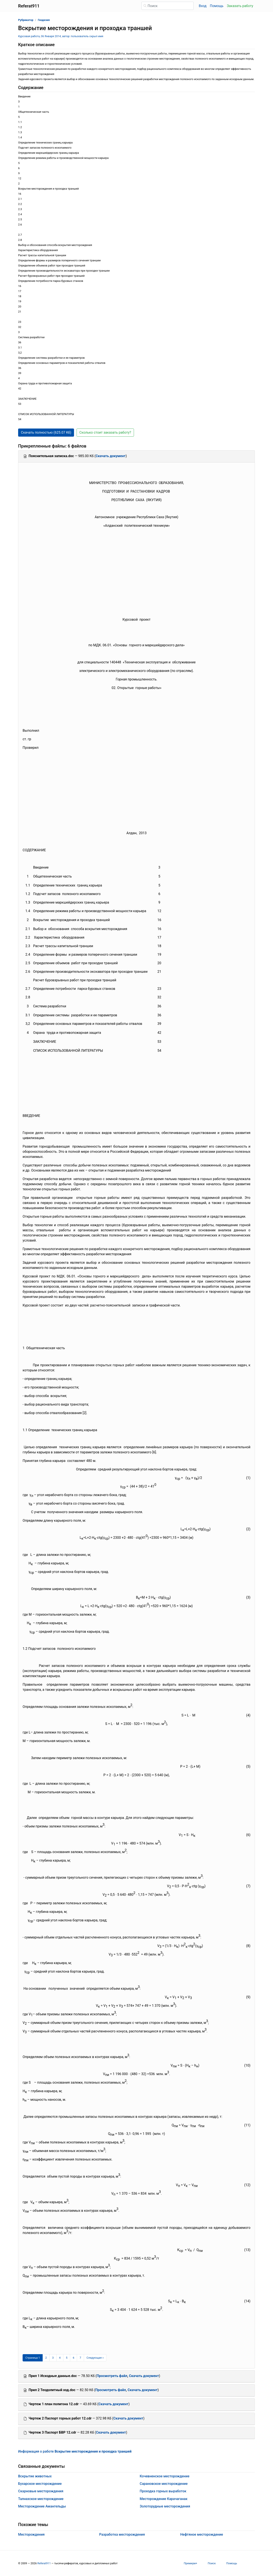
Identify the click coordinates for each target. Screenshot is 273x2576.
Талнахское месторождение (41, 2499)
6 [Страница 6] (73, 2357)
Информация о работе (75, 2451)
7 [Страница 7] (80, 2357)
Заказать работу (240, 6)
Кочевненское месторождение (164, 2476)
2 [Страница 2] (46, 2357)
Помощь (216, 6)
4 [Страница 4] (60, 2357)
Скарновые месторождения (40, 2491)
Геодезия (44, 20)
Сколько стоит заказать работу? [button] (105, 432)
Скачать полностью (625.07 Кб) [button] (46, 432)
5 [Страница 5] (66, 2357)
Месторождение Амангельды (42, 2506)
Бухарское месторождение (40, 2484)
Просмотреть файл (112, 2376)
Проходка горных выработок (163, 2491)
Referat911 (44, 2563)
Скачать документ (111, 456)
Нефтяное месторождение (201, 2534)
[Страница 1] (33, 2357)
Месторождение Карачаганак (163, 2499)
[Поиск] (167, 6)
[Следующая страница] (95, 2357)
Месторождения (31, 2534)
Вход (202, 6)
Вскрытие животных (35, 2476)
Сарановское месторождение (163, 2484)
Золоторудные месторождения (165, 2506)
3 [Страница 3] (53, 2357)
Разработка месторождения (122, 2534)
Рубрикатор (25, 20)
